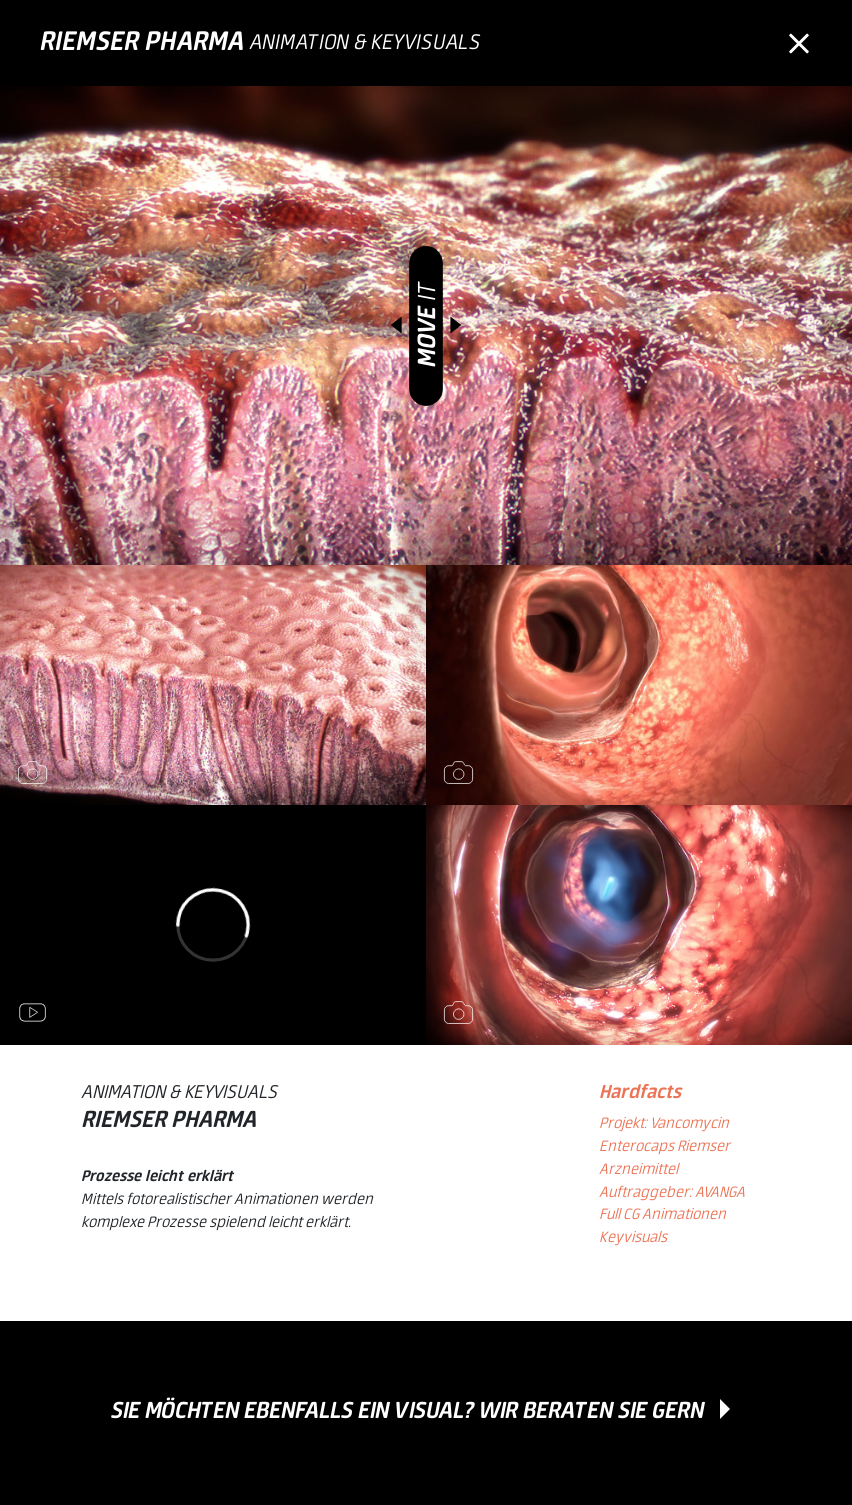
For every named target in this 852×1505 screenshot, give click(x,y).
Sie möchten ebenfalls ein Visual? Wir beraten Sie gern (407, 1411)
